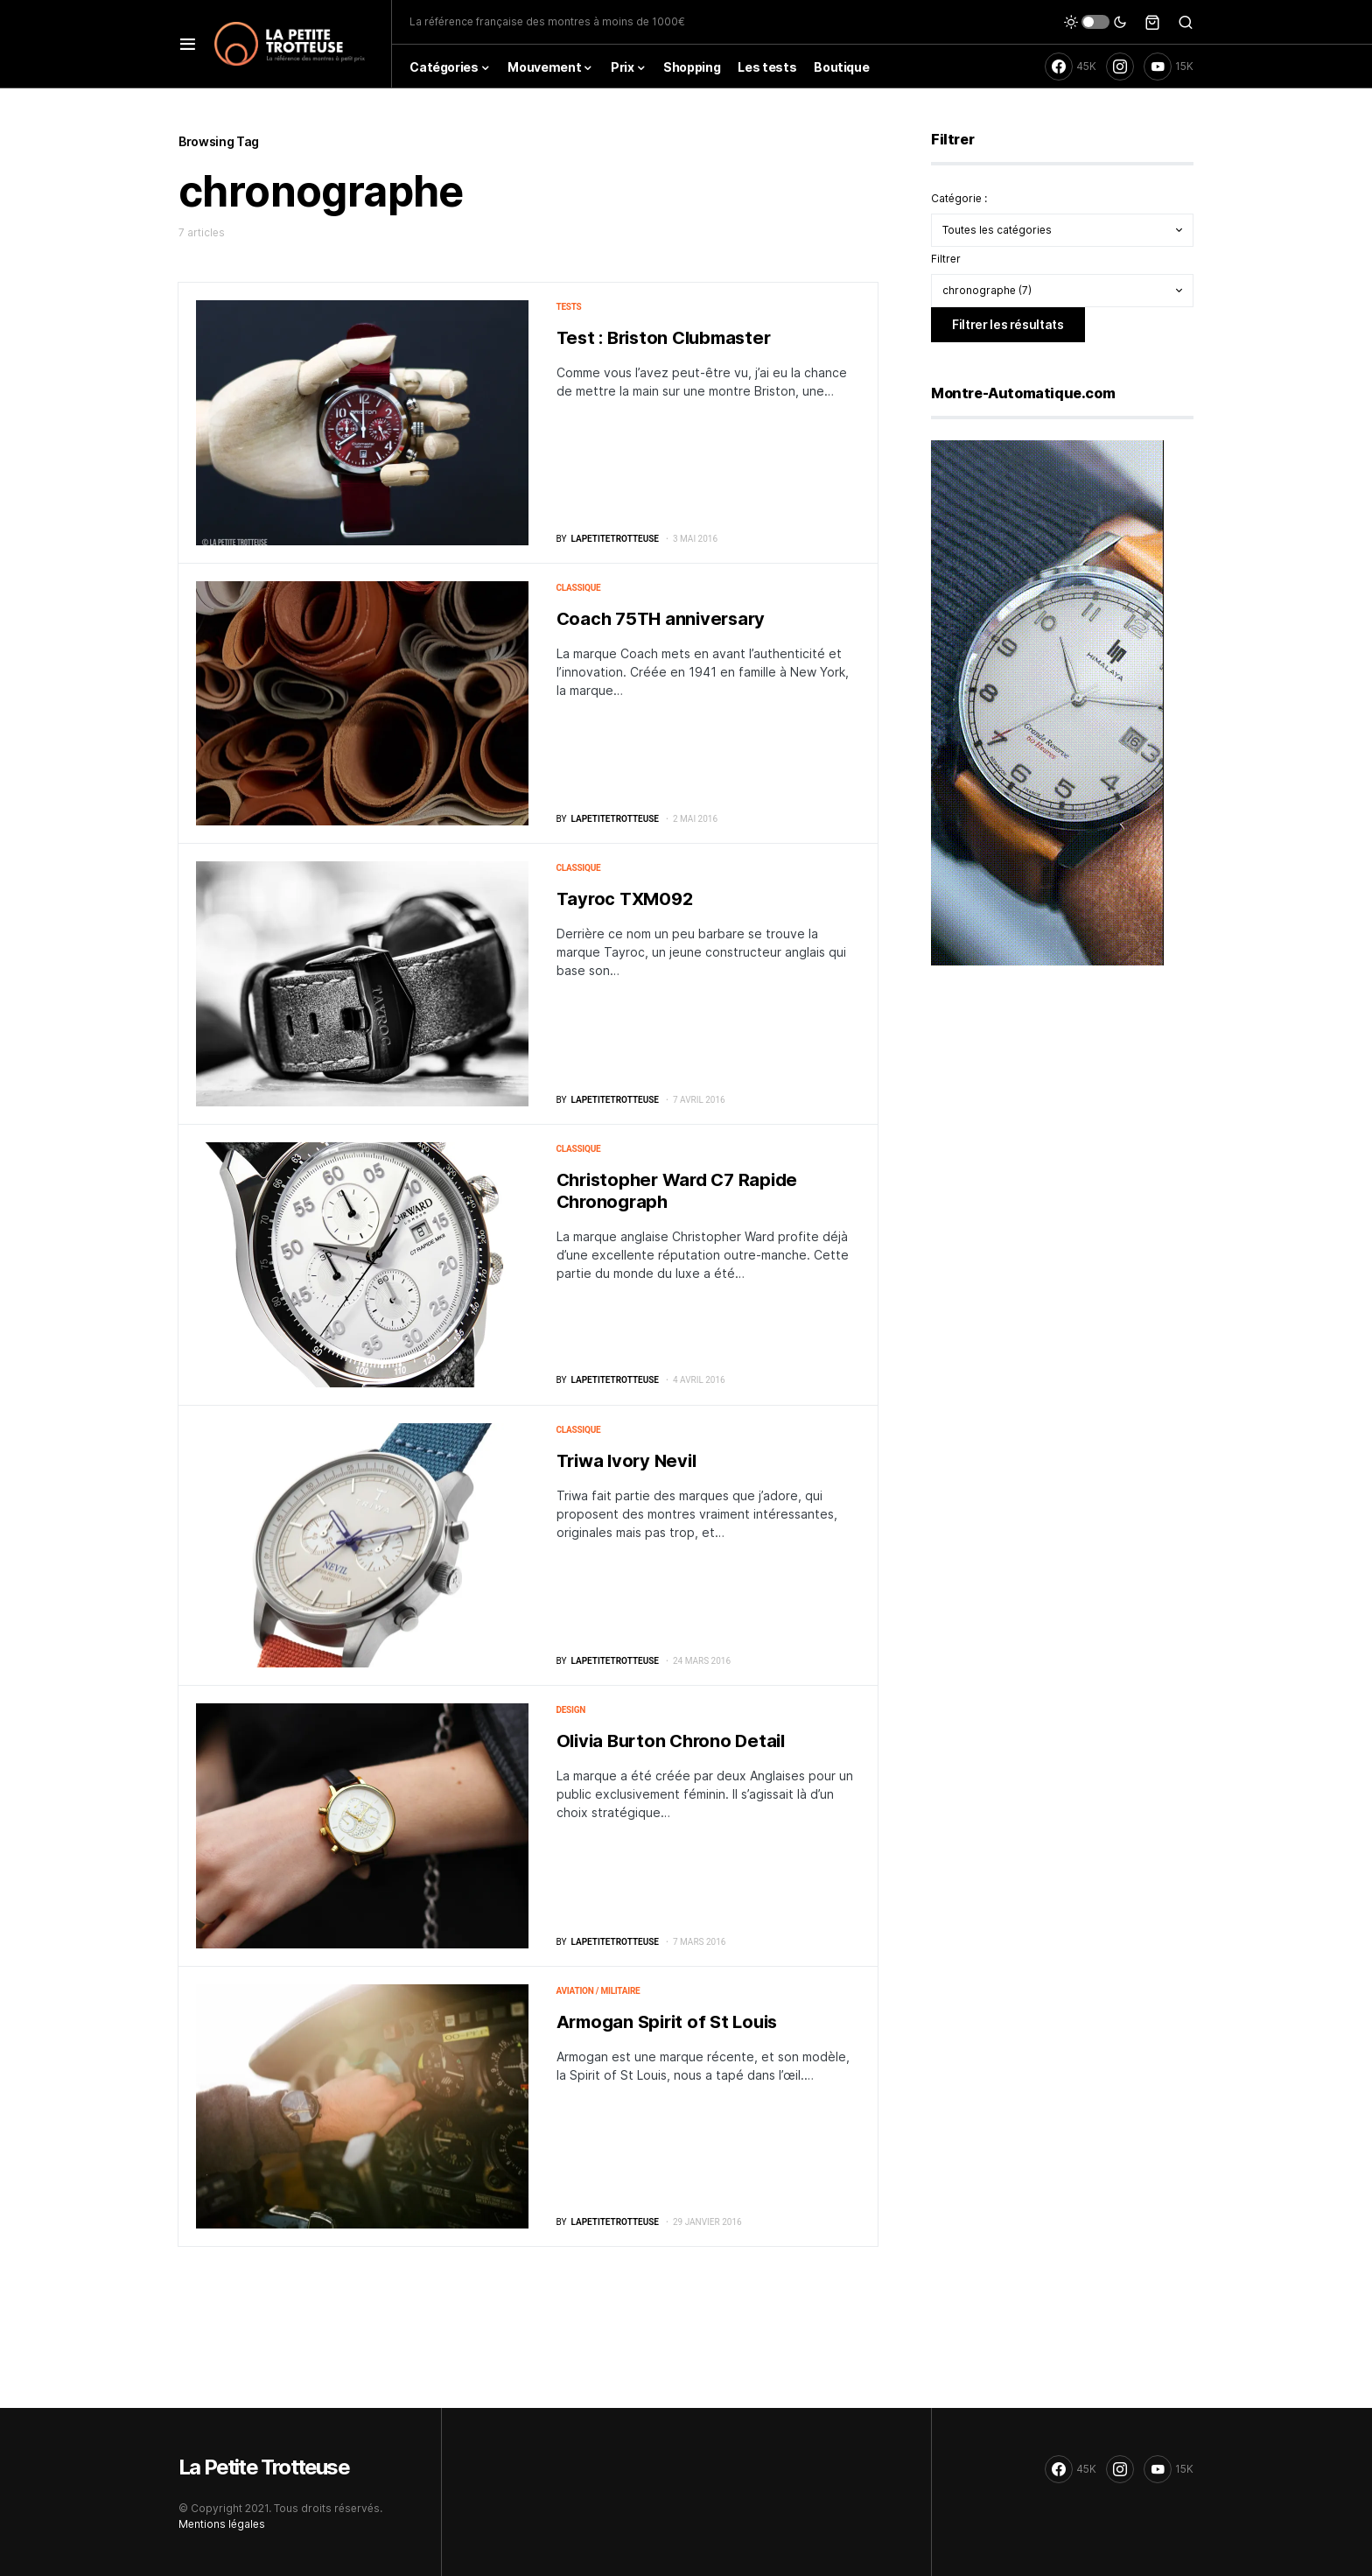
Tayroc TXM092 (624, 898)
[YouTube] (1169, 66)
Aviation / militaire (598, 1991)
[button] (187, 44)
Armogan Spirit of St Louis (667, 2021)
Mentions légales (221, 2523)
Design (571, 1710)
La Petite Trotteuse (263, 2467)
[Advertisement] (1062, 1116)
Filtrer (946, 258)
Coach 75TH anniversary (661, 618)
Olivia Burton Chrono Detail (670, 1740)
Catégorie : (959, 198)
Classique (578, 588)
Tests (569, 307)
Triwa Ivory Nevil (626, 1460)
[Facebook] (1070, 66)
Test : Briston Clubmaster (663, 337)
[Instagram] (1120, 66)
